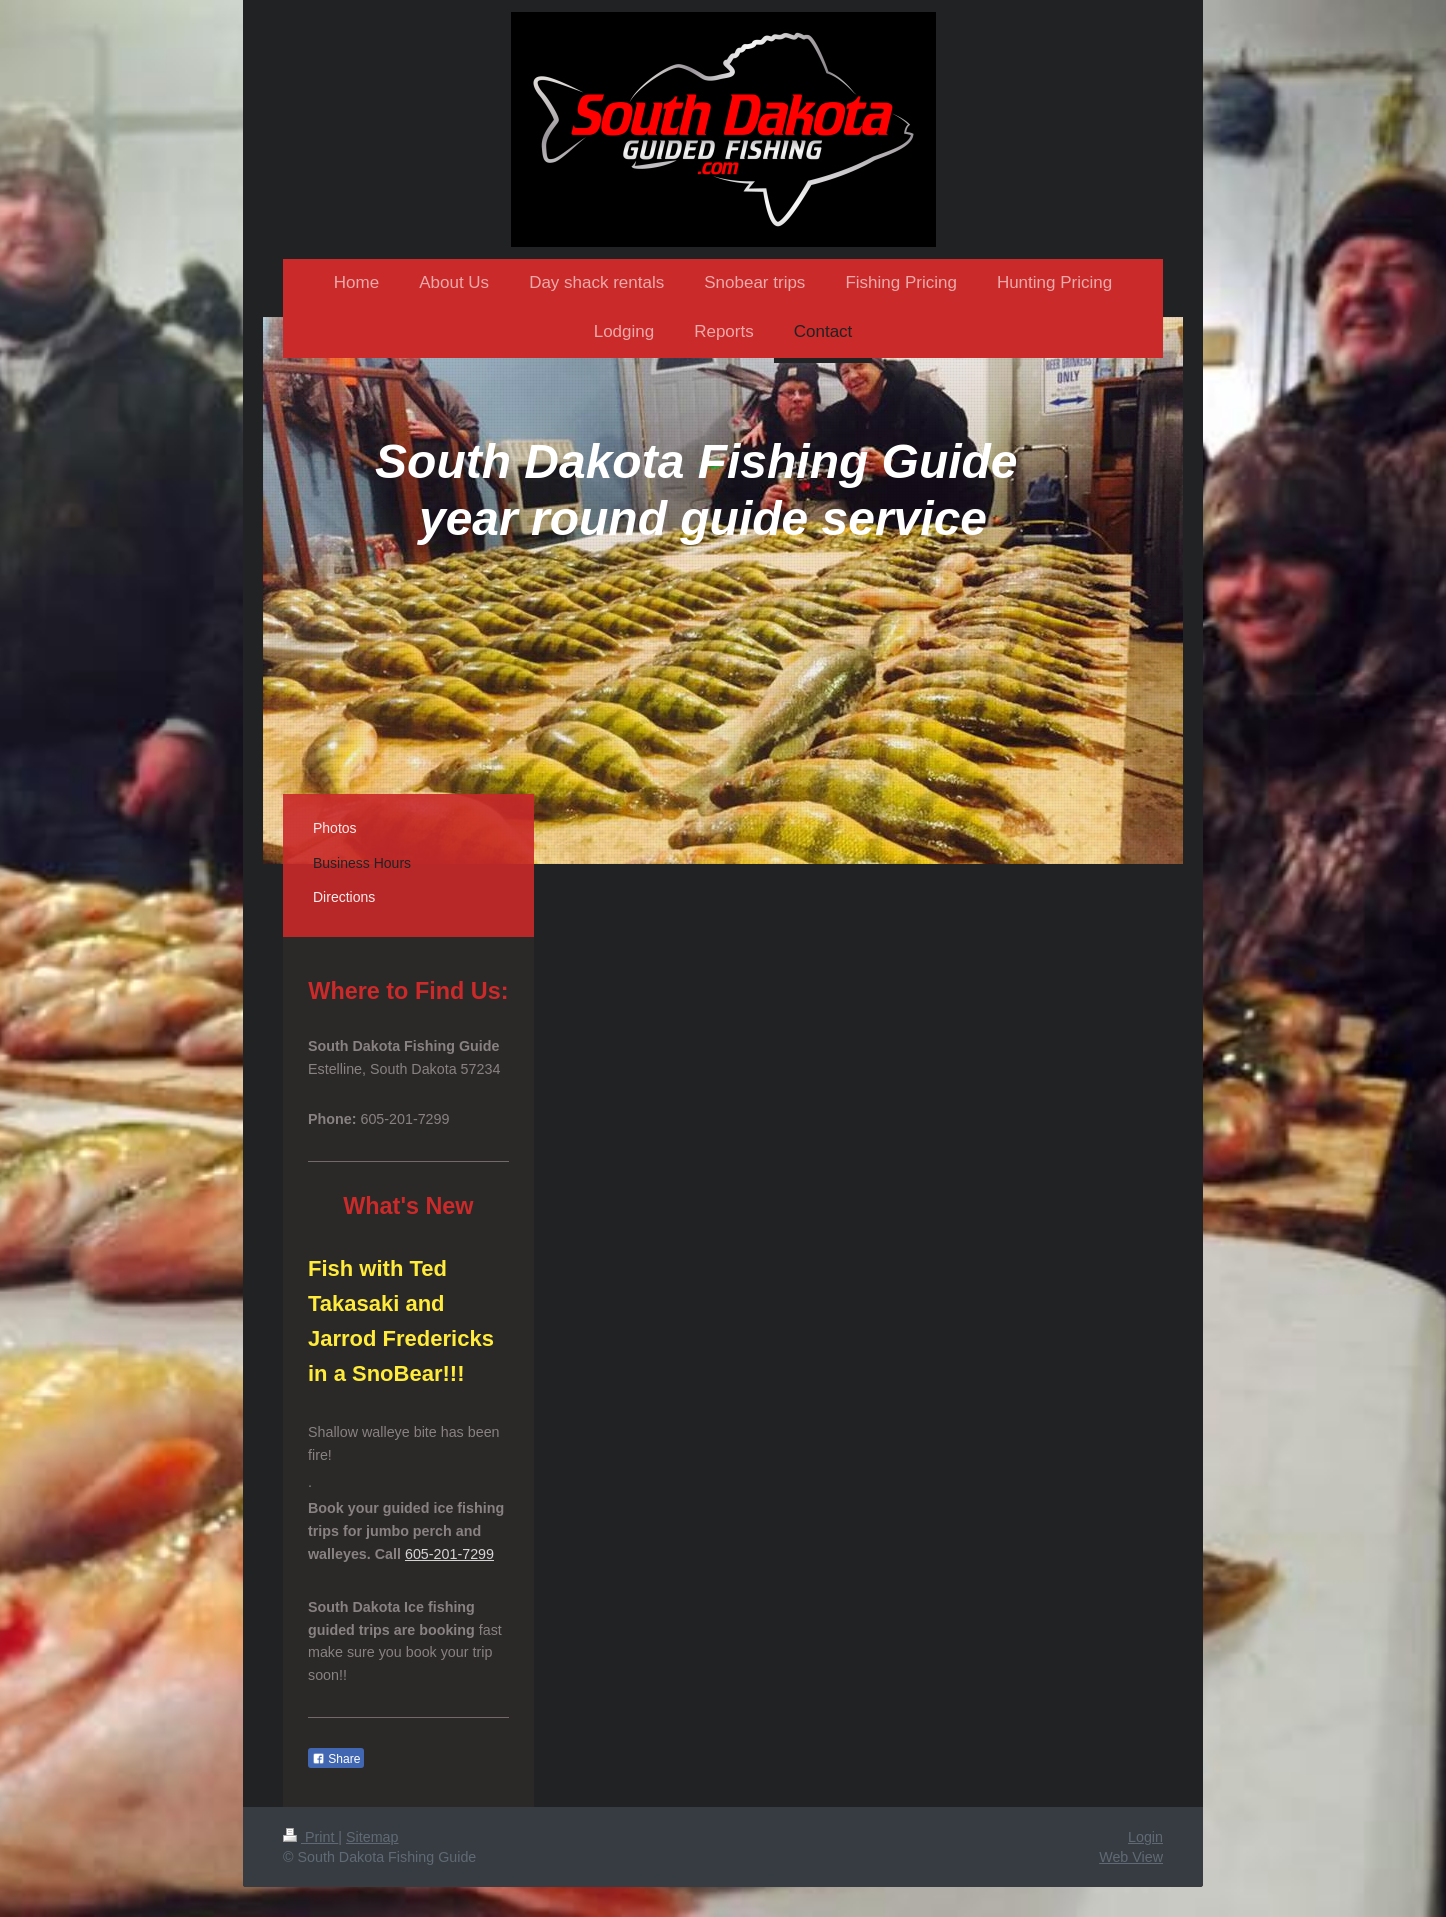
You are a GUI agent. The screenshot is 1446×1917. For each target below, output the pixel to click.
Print (310, 1837)
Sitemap (372, 1837)
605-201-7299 (449, 1554)
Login (1145, 1837)
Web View (1131, 1857)
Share (336, 1759)
